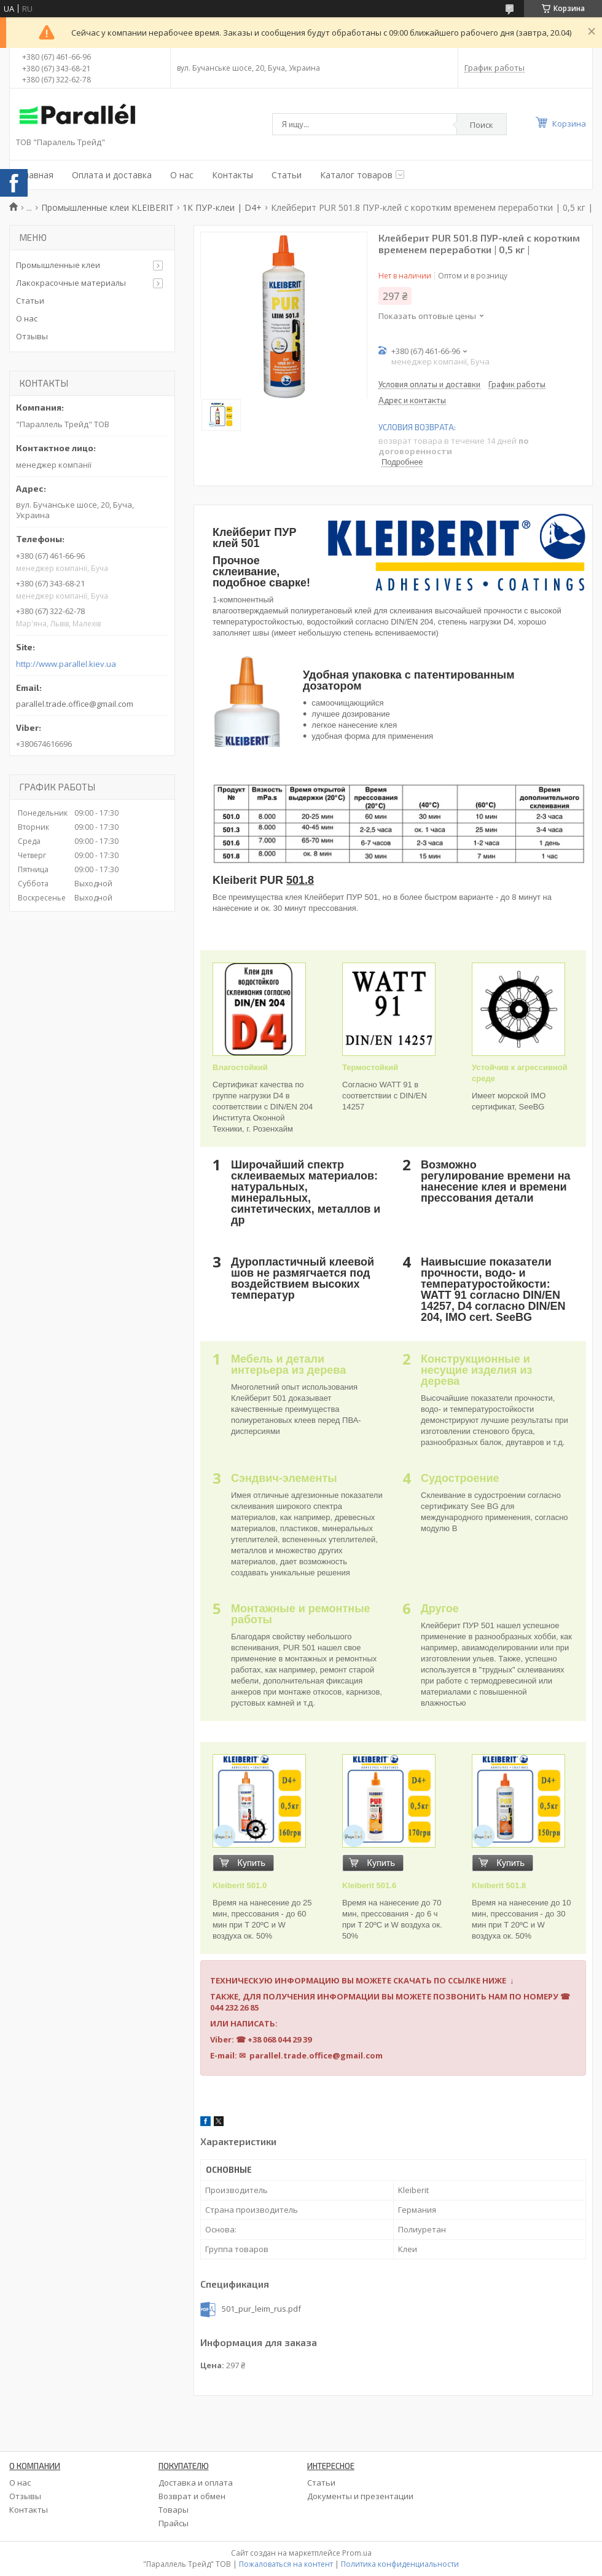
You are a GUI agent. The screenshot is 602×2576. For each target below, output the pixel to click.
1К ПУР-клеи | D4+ (222, 207)
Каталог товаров (356, 175)
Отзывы (32, 336)
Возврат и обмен (191, 2496)
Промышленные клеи (58, 264)
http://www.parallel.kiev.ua (66, 664)
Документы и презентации (360, 2496)
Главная (36, 175)
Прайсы (173, 2523)
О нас (182, 175)
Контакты (232, 175)
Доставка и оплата (195, 2482)
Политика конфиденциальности (400, 2564)
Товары (173, 2509)
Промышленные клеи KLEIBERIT (107, 207)
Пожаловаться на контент (286, 2564)
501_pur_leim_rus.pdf (261, 2309)
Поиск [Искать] (481, 124)
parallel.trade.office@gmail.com (74, 703)
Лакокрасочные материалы (71, 282)
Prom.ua (357, 2553)
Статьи (287, 175)
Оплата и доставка (112, 175)
